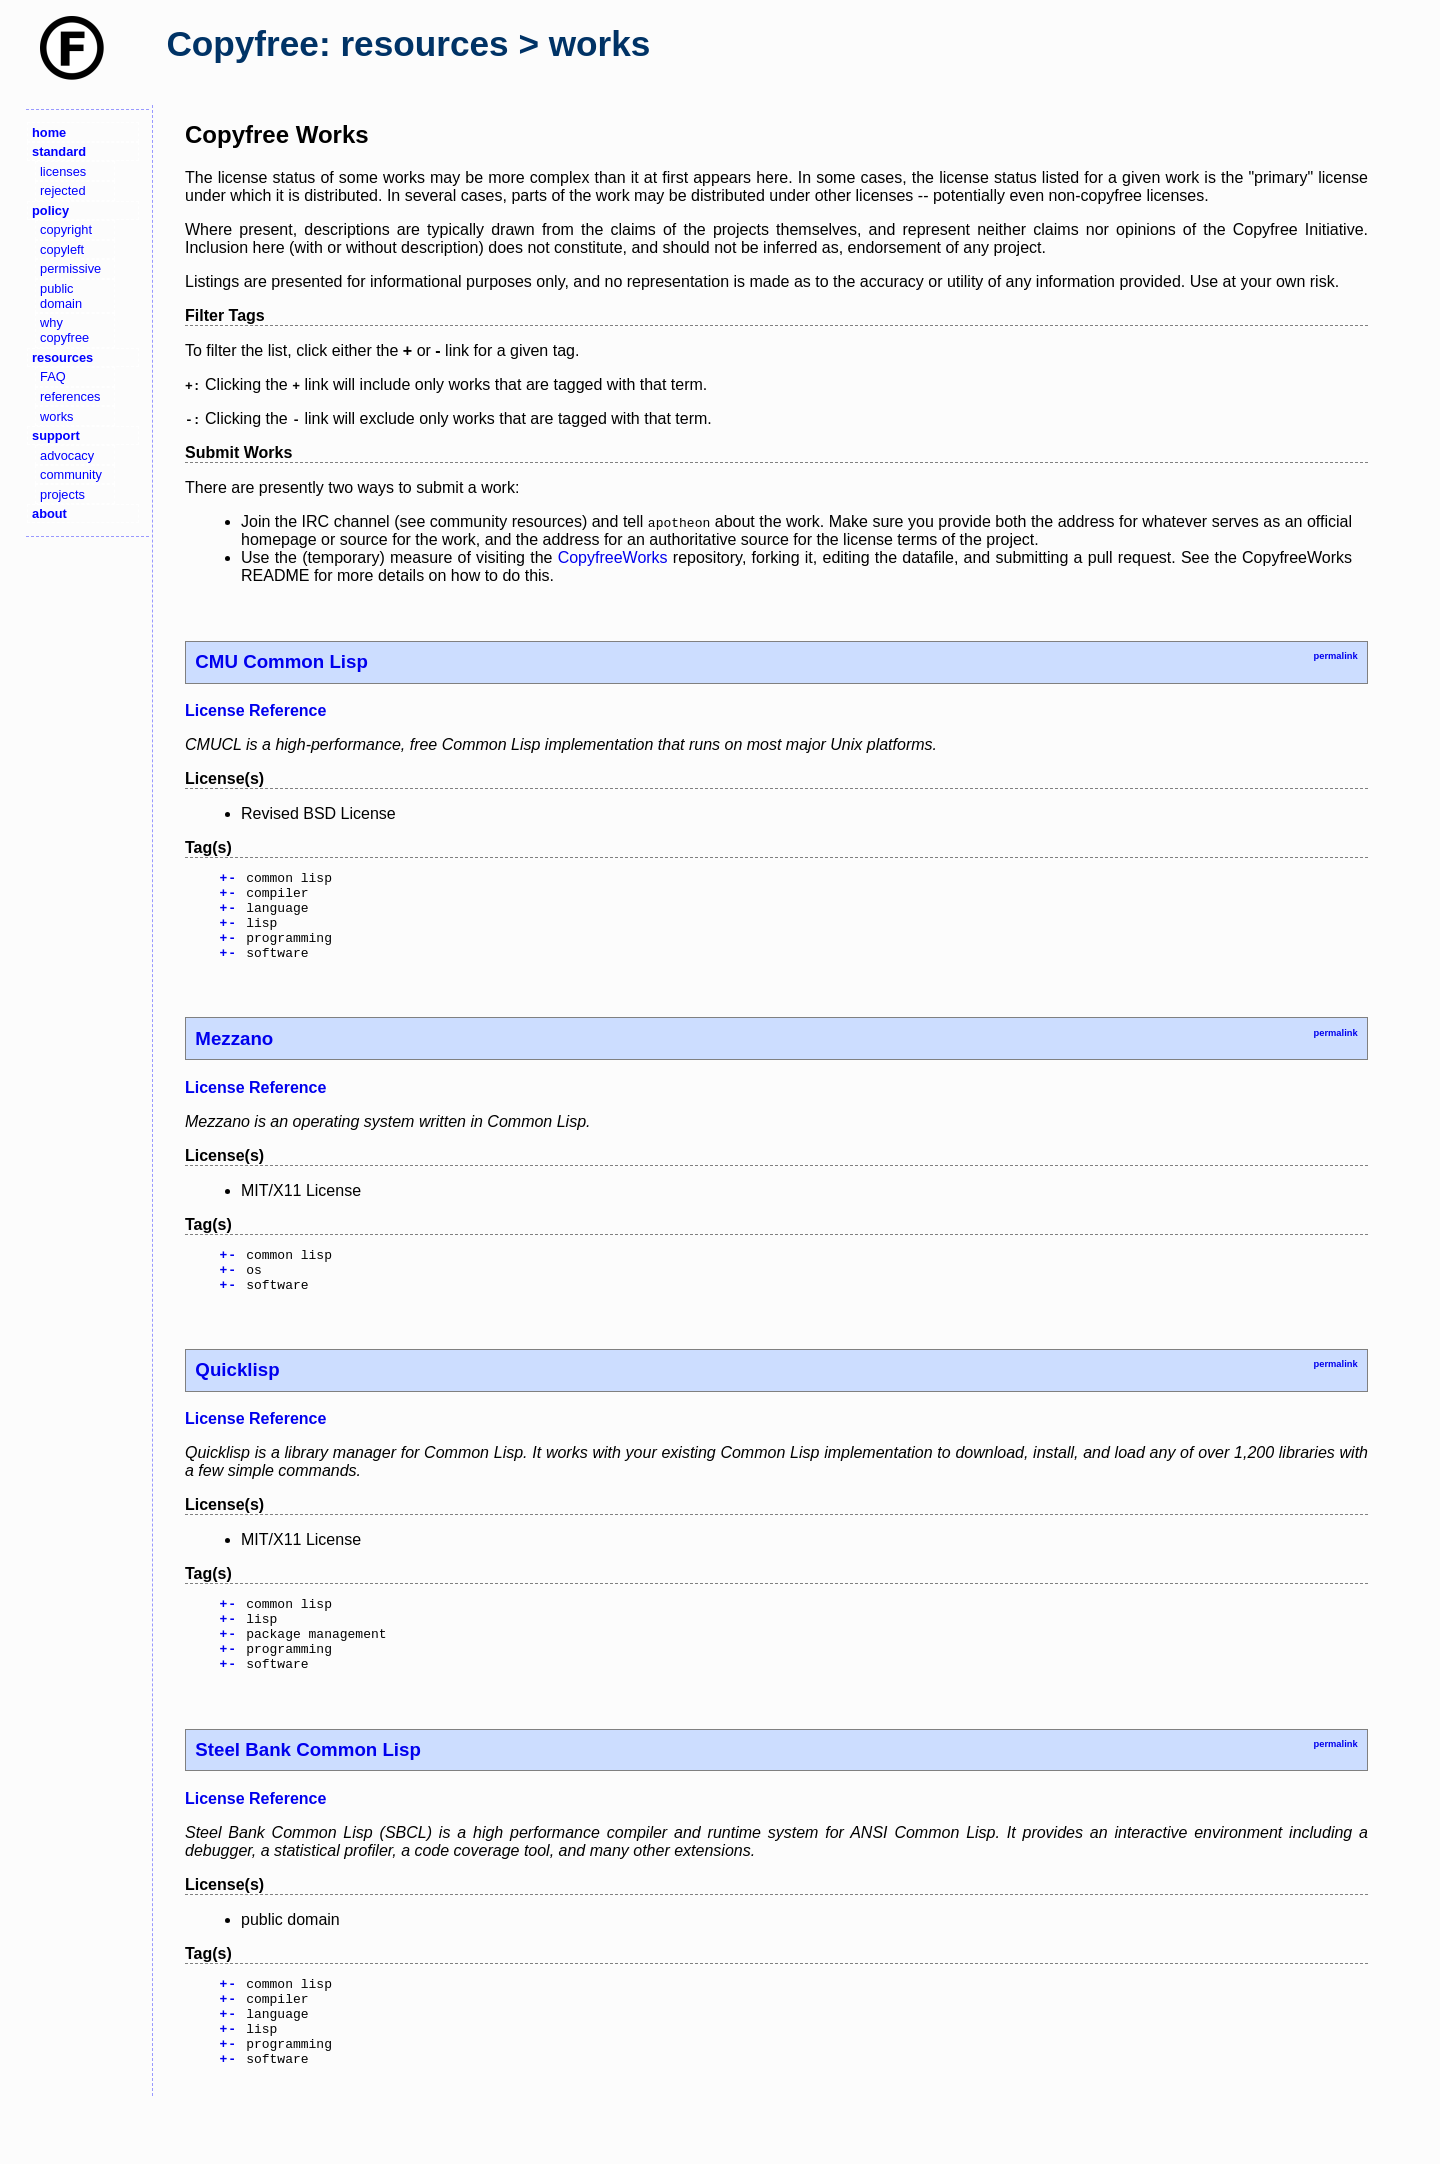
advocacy (67, 455)
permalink (1335, 656)
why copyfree (64, 330)
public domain (61, 296)
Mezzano (234, 1056)
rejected (63, 190)
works (56, 416)
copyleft (62, 249)
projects (62, 494)
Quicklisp (237, 1396)
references (70, 396)
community (71, 474)
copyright (66, 229)
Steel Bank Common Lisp (308, 1791)
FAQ (53, 376)
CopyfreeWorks (613, 557)
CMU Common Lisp (281, 661)
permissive (70, 268)
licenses (63, 171)
